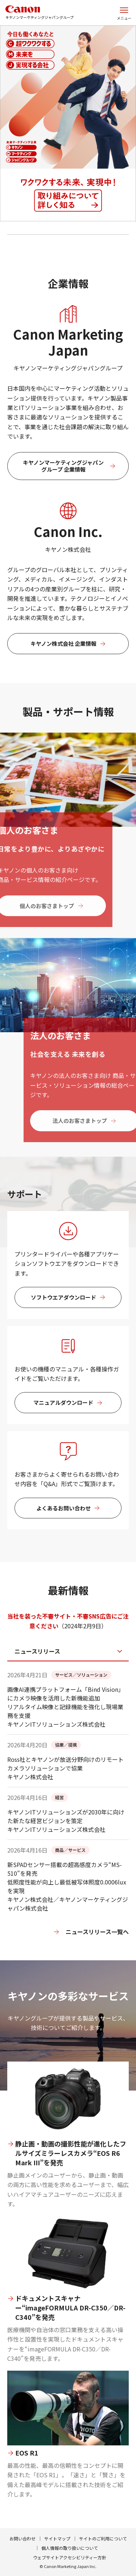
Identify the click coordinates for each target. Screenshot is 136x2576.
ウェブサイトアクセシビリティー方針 (69, 2557)
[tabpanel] (68, 1815)
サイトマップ (57, 2538)
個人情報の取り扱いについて (69, 2548)
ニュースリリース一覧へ (97, 1931)
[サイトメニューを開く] (124, 13)
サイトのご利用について (103, 2538)
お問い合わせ (22, 2538)
